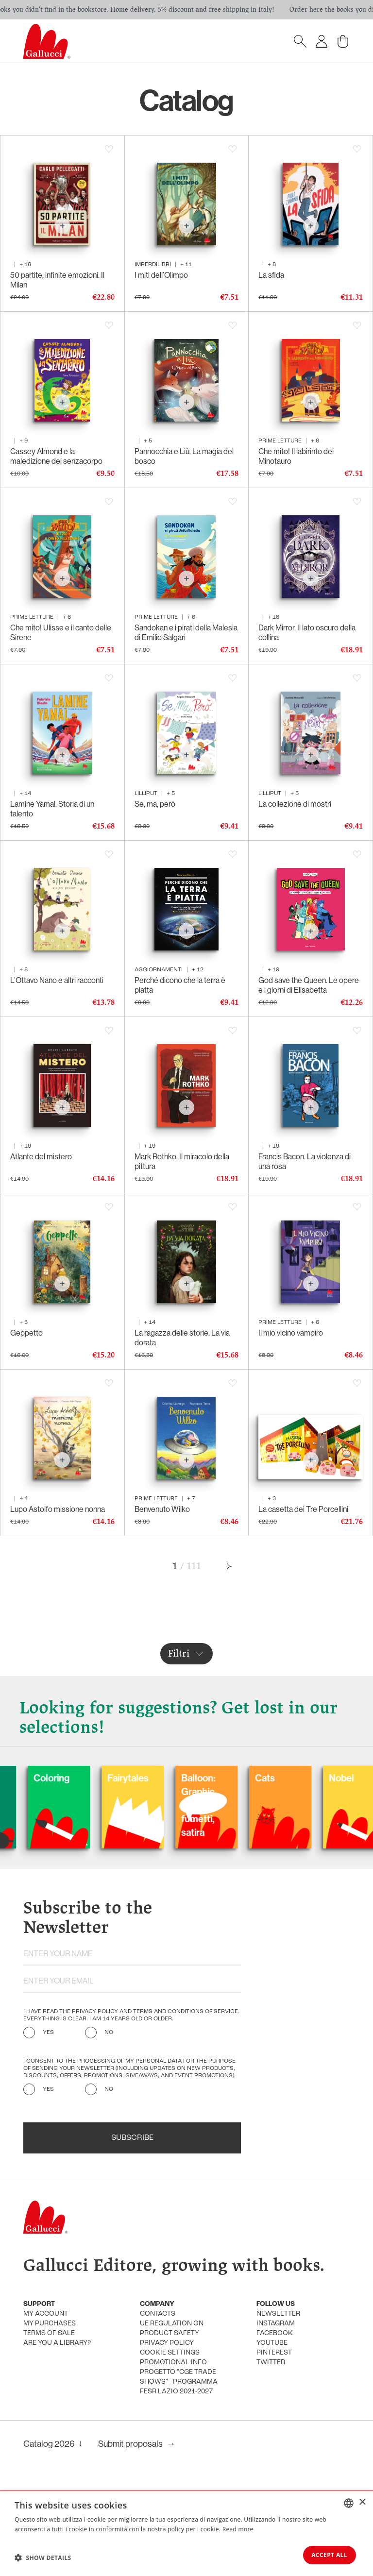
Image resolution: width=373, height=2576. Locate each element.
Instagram (275, 2323)
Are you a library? (57, 2343)
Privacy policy (167, 2343)
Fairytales (164, 1778)
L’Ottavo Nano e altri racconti (56, 980)
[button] (43, 2557)
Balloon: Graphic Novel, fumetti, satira (234, 1806)
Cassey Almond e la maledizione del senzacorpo (56, 456)
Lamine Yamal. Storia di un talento (52, 808)
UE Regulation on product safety (171, 2328)
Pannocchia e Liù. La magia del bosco (184, 456)
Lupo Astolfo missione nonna (57, 1509)
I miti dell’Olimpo (161, 275)
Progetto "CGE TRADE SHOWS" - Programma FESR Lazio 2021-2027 (179, 2382)
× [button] (362, 2501)
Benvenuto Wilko (162, 1509)
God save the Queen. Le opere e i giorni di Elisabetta (308, 985)
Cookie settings (170, 2352)
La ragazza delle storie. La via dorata (182, 1337)
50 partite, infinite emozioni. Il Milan (57, 280)
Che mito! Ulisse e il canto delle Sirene (60, 632)
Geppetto (26, 1333)
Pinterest (274, 2352)
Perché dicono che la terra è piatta (180, 985)
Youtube (272, 2343)
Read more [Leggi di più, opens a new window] (238, 2528)
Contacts (157, 2314)
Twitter (270, 2362)
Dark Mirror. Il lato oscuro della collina (307, 632)
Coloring (87, 1778)
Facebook (274, 2333)
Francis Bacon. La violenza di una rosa (304, 1161)
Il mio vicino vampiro (290, 1333)
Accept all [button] (326, 2554)
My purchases (49, 2323)
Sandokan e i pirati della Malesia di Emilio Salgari (186, 632)
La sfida (271, 275)
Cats (301, 1778)
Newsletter (278, 2314)
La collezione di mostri (294, 804)
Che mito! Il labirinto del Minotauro (296, 456)
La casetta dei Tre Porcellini (303, 1509)
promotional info (173, 2362)
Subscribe (132, 2138)
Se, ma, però (155, 804)
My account (45, 2314)
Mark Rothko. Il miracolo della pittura (182, 1161)
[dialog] (186, 2533)
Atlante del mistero (41, 1156)
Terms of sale (49, 2333)
